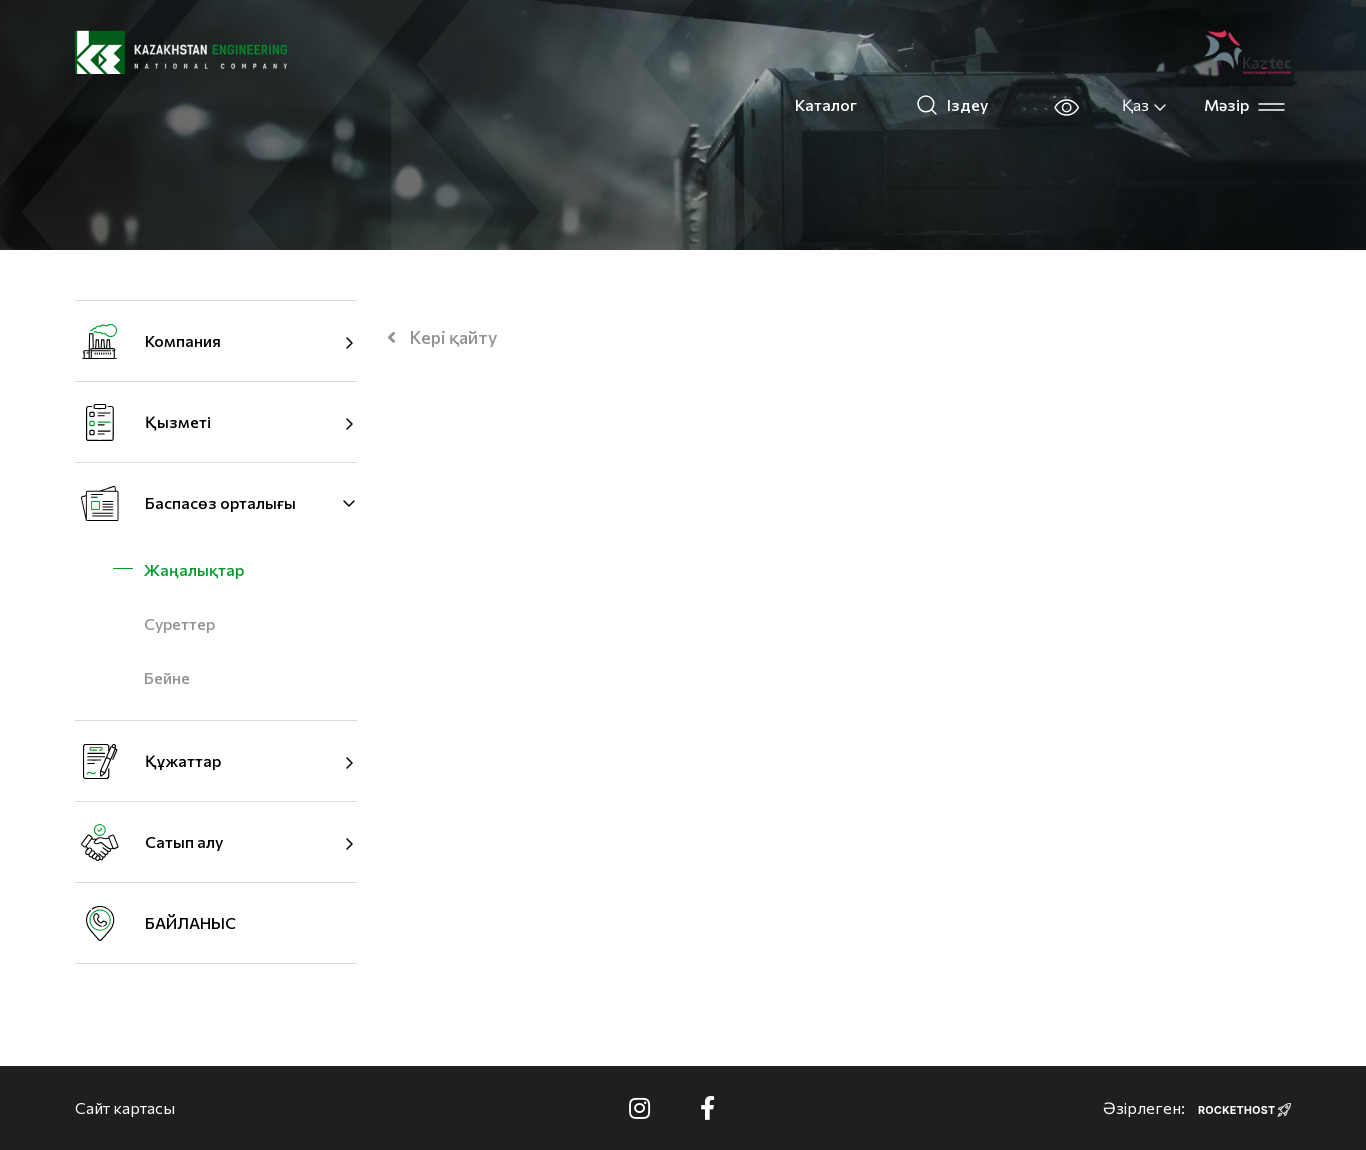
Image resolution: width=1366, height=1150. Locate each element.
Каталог (826, 104)
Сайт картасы (125, 1107)
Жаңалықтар (194, 569)
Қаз (1145, 105)
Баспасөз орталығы (220, 502)
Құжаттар (183, 760)
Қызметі (178, 421)
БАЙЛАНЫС (190, 922)
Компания (183, 340)
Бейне (167, 677)
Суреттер (179, 623)
